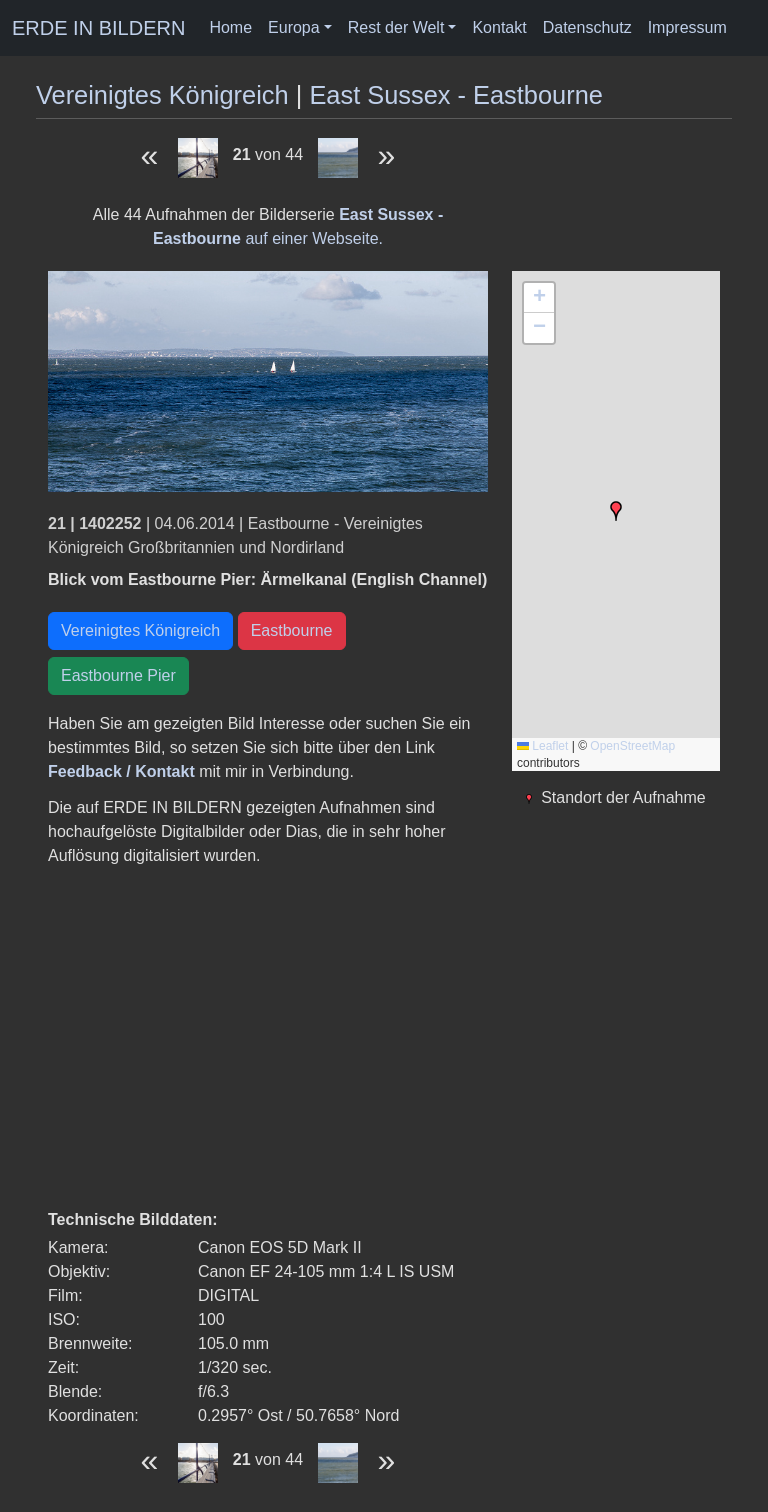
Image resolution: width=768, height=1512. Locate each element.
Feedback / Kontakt (121, 771)
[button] (616, 511)
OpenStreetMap (632, 746)
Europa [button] (294, 27)
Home (230, 27)
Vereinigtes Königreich (162, 95)
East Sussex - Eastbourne (456, 95)
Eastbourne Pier (118, 675)
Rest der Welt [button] (396, 27)
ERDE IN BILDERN (98, 28)
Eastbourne (292, 630)
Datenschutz (587, 27)
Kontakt (499, 27)
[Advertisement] (268, 1038)
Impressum (687, 27)
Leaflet (542, 746)
